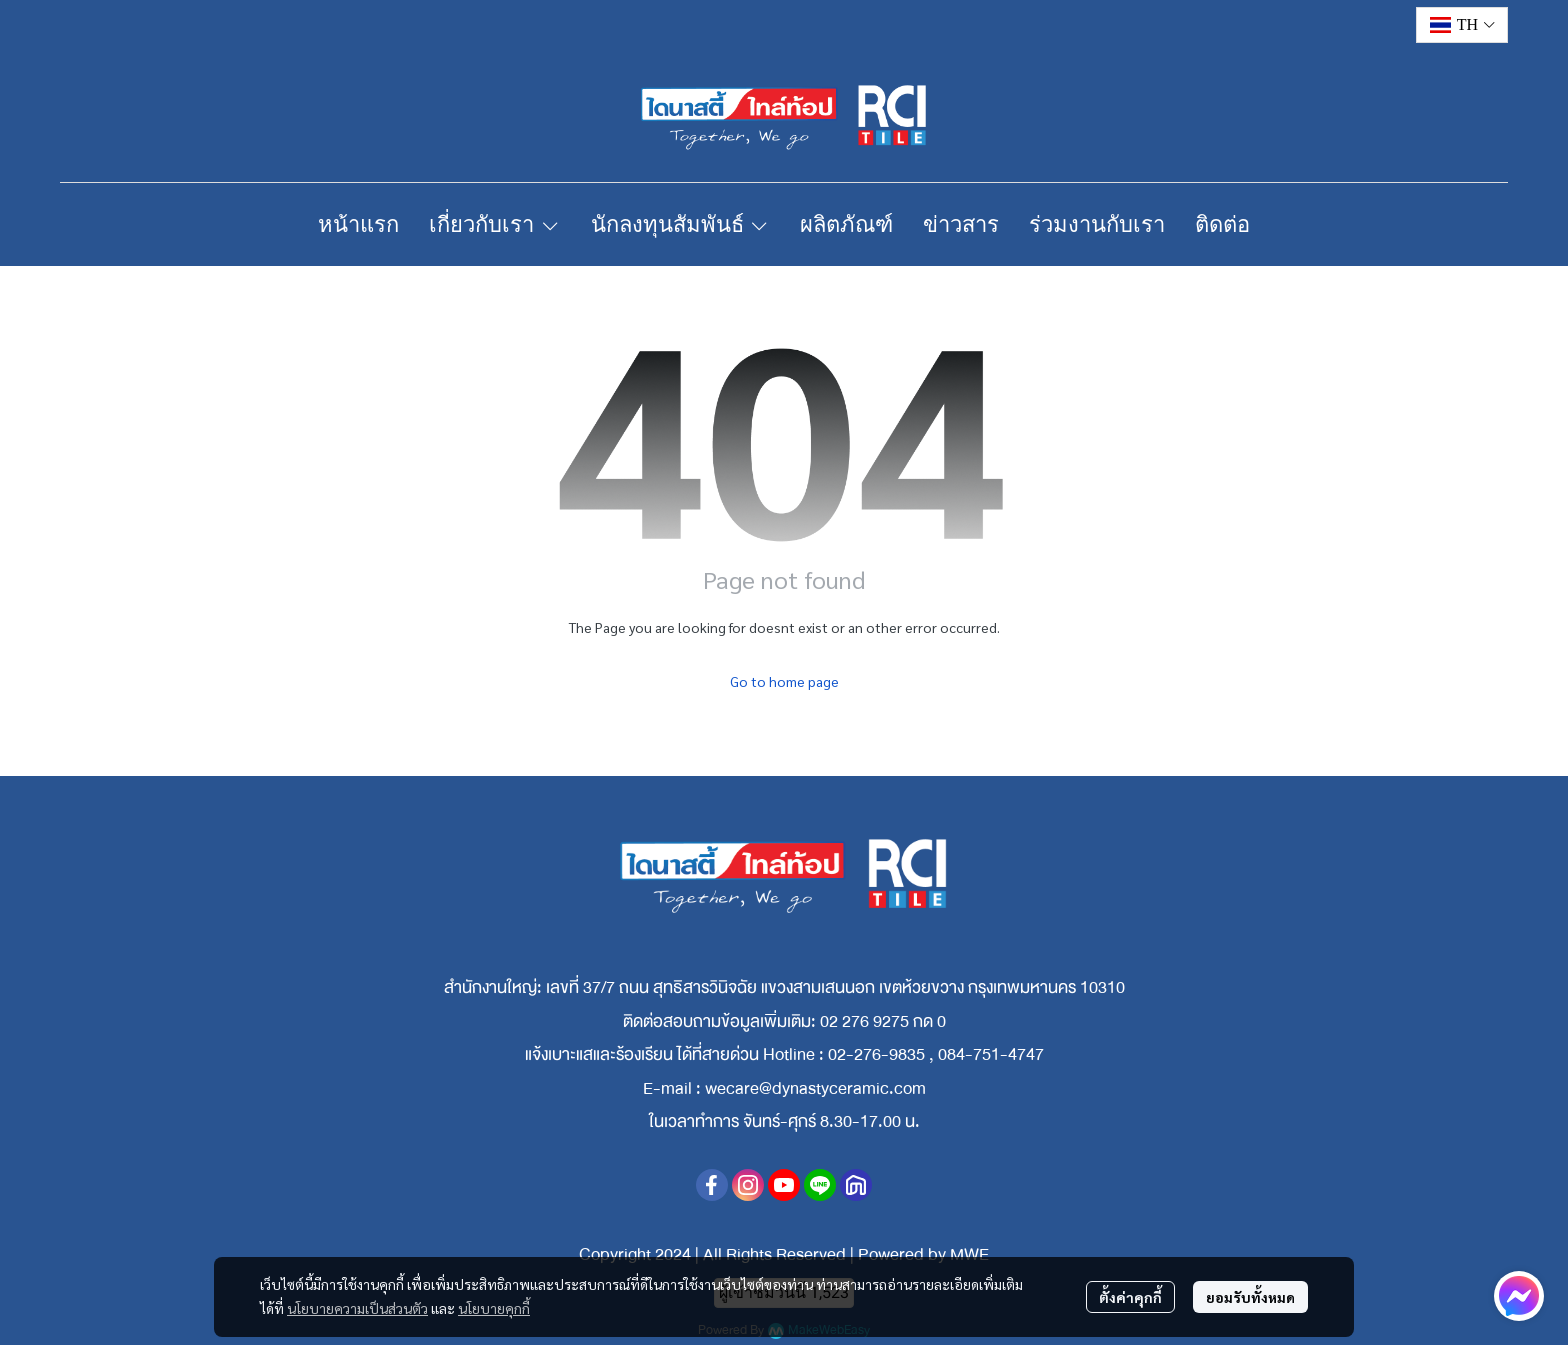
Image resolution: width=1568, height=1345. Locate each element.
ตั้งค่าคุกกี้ (1130, 1297)
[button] (1462, 25)
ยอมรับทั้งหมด (1250, 1297)
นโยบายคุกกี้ (494, 1308)
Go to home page (784, 681)
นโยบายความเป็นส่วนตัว (357, 1308)
